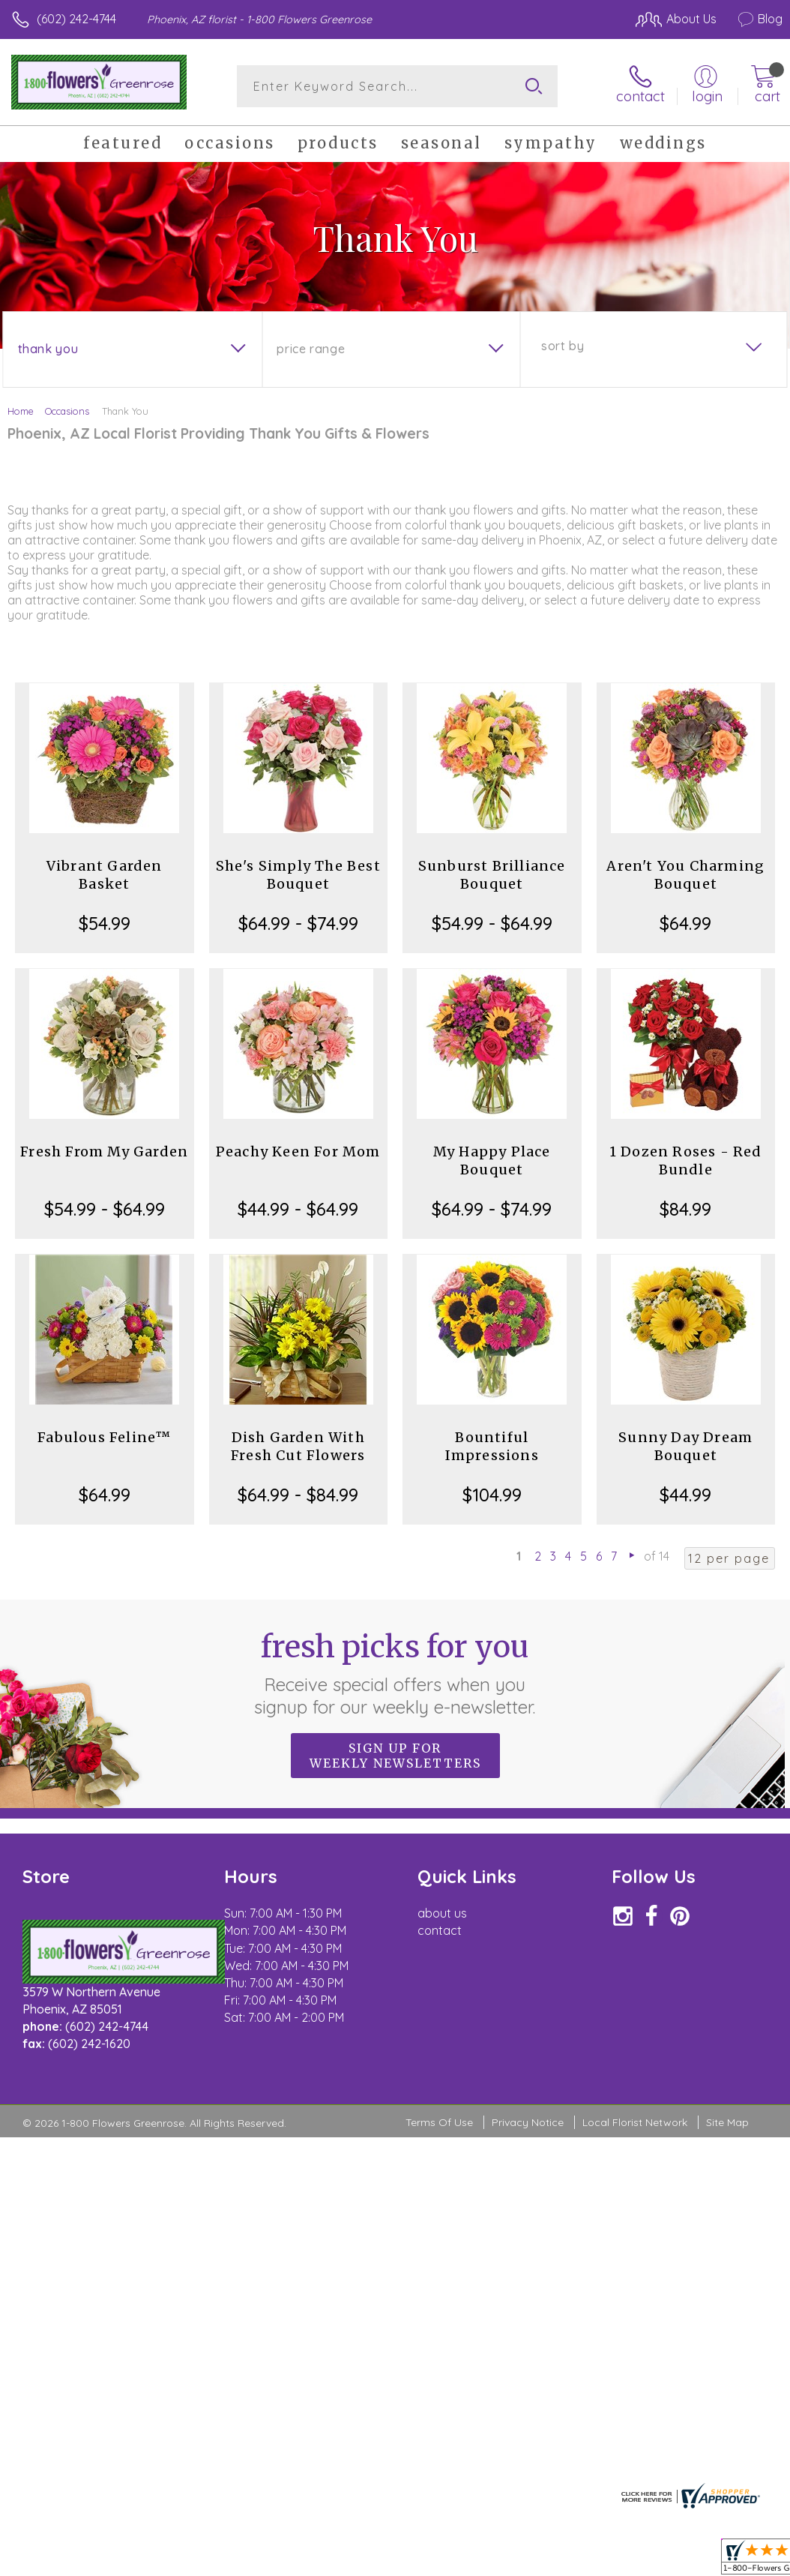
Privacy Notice (528, 2122)
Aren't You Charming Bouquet (685, 874)
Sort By (562, 345)
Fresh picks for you (395, 1673)
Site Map (727, 2122)
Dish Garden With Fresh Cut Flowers (298, 1446)
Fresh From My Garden (104, 1151)
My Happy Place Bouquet (492, 1160)
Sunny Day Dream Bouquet (685, 1446)
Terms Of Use (439, 2122)
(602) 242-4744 (76, 18)
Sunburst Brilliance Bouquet (492, 874)
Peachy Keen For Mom (298, 1151)
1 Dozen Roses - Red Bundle (685, 1160)
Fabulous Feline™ (104, 1437)
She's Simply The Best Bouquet (298, 874)
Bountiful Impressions (492, 1446)
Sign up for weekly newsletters (395, 1756)
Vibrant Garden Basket (104, 874)
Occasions (67, 411)
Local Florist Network (634, 2122)
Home (20, 411)
